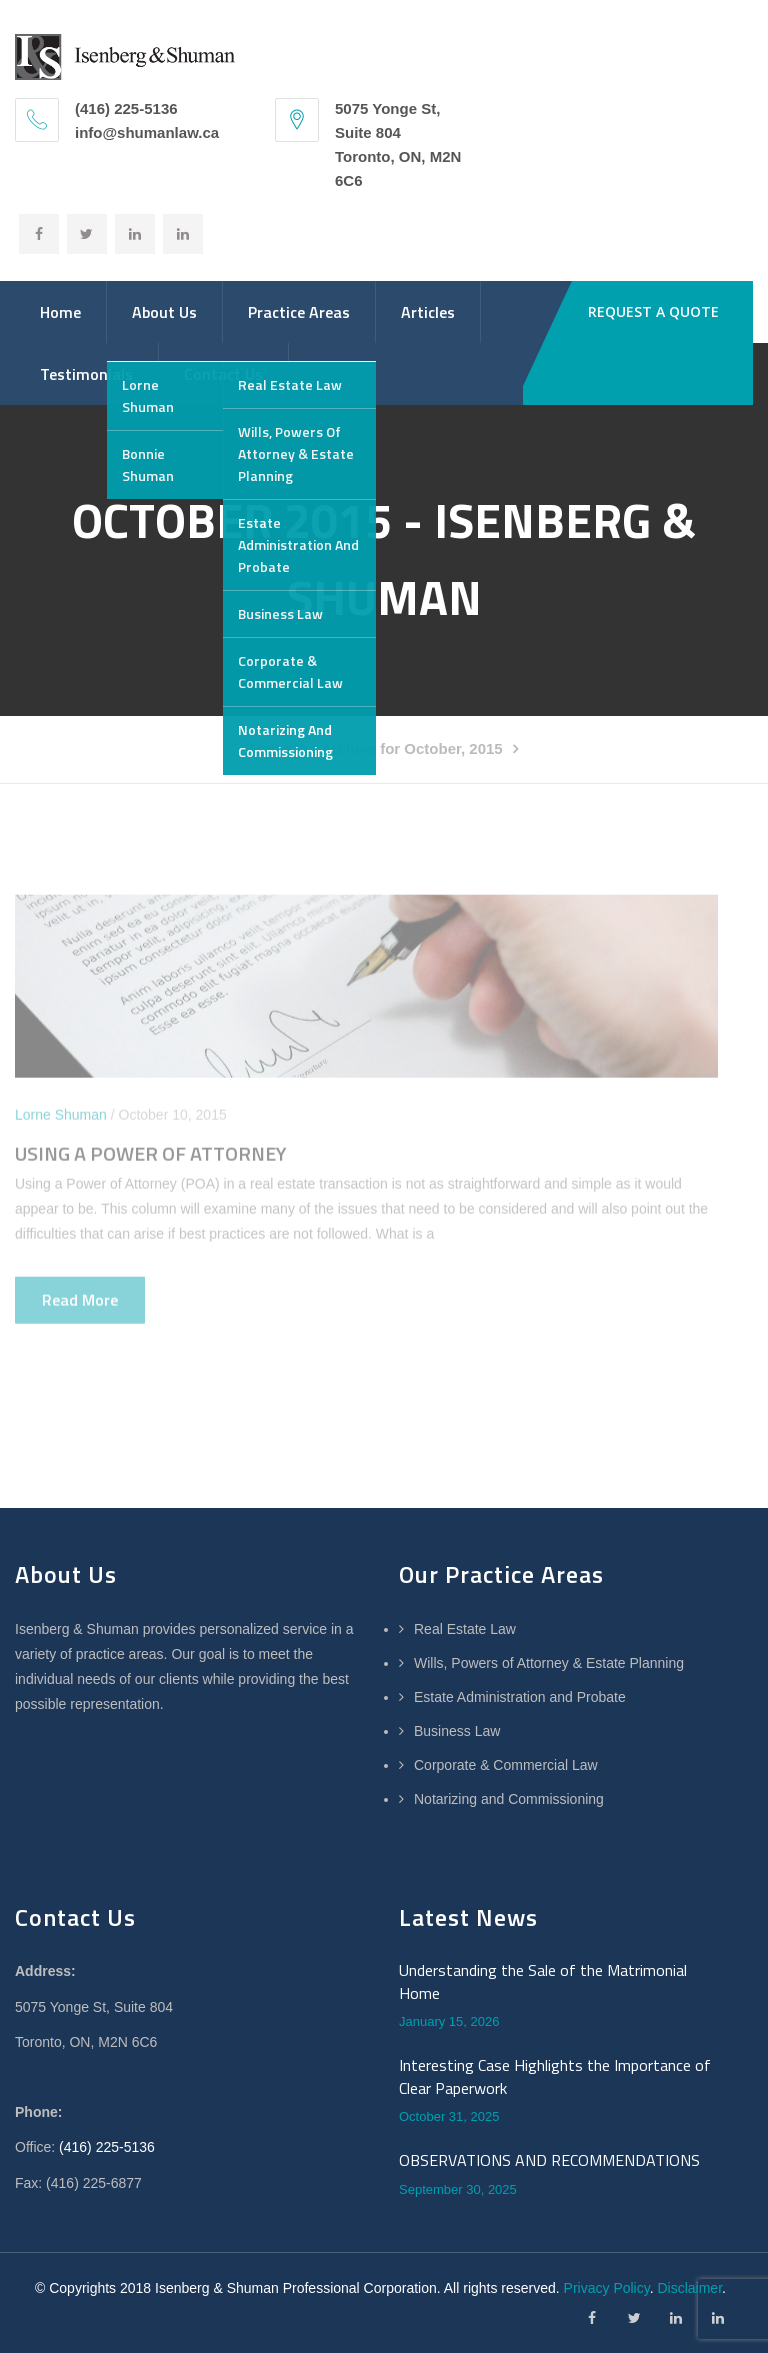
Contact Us (223, 374)
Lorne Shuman (61, 1120)
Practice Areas (299, 312)
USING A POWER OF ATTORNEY (151, 1158)
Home (60, 312)
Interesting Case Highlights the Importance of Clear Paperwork (555, 2076)
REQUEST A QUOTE (653, 311)
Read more (80, 1305)
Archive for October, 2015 (412, 748)
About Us (164, 312)
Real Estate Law (465, 1629)
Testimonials (86, 374)
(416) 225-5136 (107, 2147)
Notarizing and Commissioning (509, 1799)
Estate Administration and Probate (520, 1697)
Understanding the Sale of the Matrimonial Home (543, 1981)
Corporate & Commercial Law (506, 1765)
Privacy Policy (607, 2288)
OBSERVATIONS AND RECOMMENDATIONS (549, 2160)
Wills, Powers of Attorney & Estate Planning (549, 1663)
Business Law (457, 1731)
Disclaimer (689, 2288)
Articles (428, 312)
